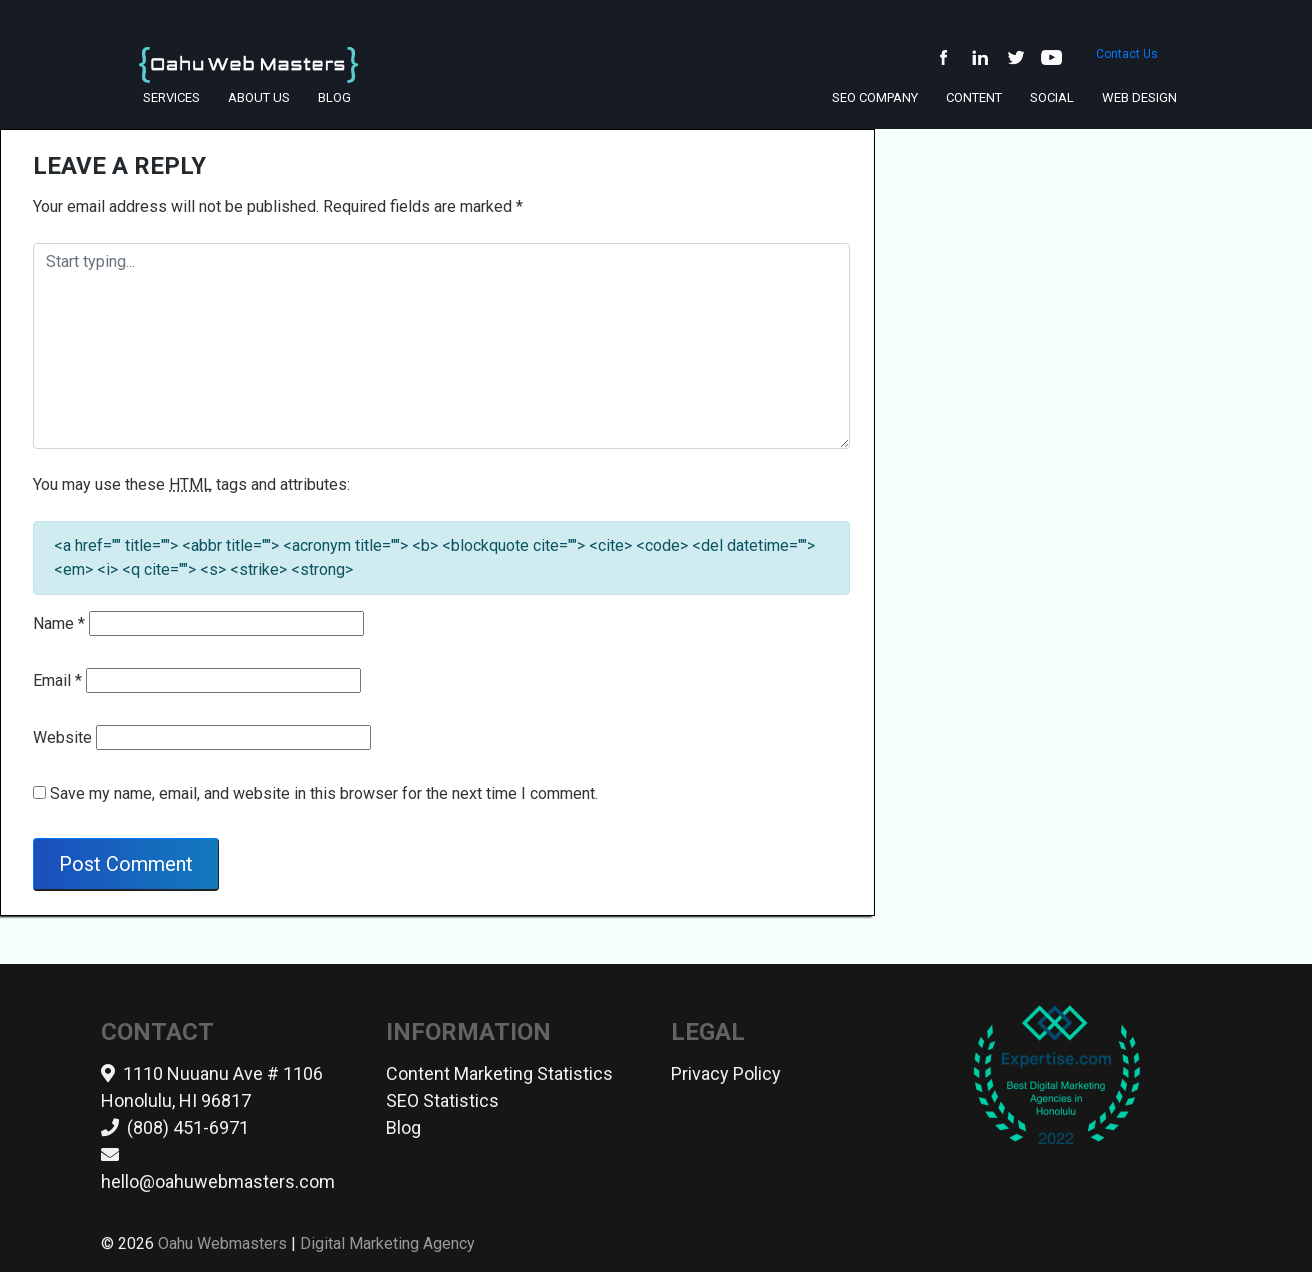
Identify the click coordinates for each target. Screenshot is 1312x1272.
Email (57, 680)
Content (974, 97)
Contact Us (1127, 61)
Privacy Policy (726, 1073)
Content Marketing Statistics (499, 1073)
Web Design (1139, 97)
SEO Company (875, 97)
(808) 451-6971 (188, 1127)
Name (59, 623)
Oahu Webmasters (222, 1243)
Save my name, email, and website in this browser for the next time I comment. (324, 793)
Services (171, 97)
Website (62, 737)
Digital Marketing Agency (387, 1243)
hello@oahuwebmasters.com (218, 1181)
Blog (334, 97)
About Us (259, 97)
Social (1052, 97)
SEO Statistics (442, 1100)
